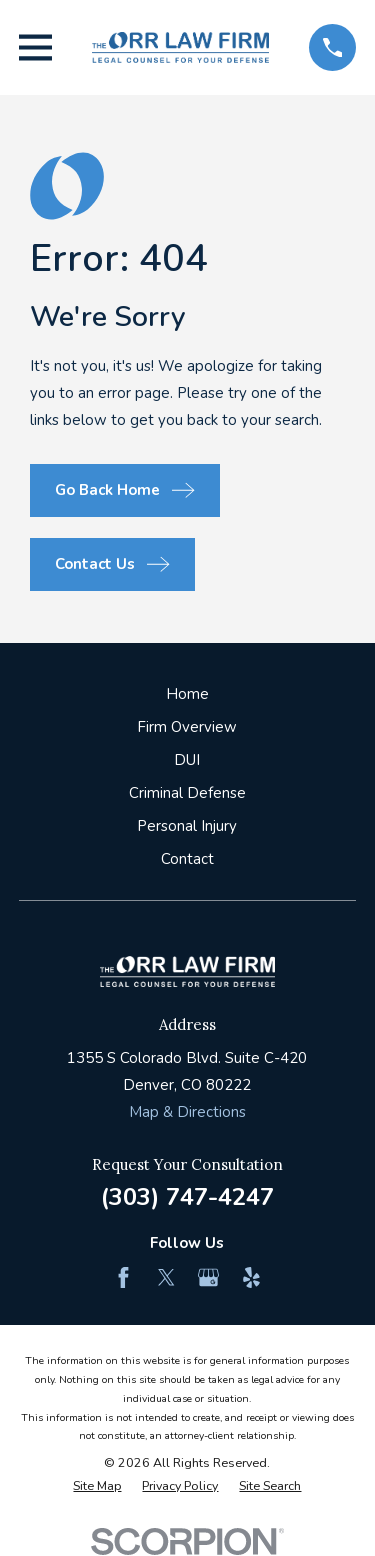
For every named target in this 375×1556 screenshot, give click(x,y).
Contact (187, 859)
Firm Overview (187, 727)
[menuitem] (97, 1486)
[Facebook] (123, 1277)
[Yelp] (251, 1277)
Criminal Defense (187, 793)
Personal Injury (187, 826)
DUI (187, 760)
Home (187, 694)
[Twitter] (166, 1277)
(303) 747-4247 (187, 1197)
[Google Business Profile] (208, 1277)
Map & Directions (187, 1112)
